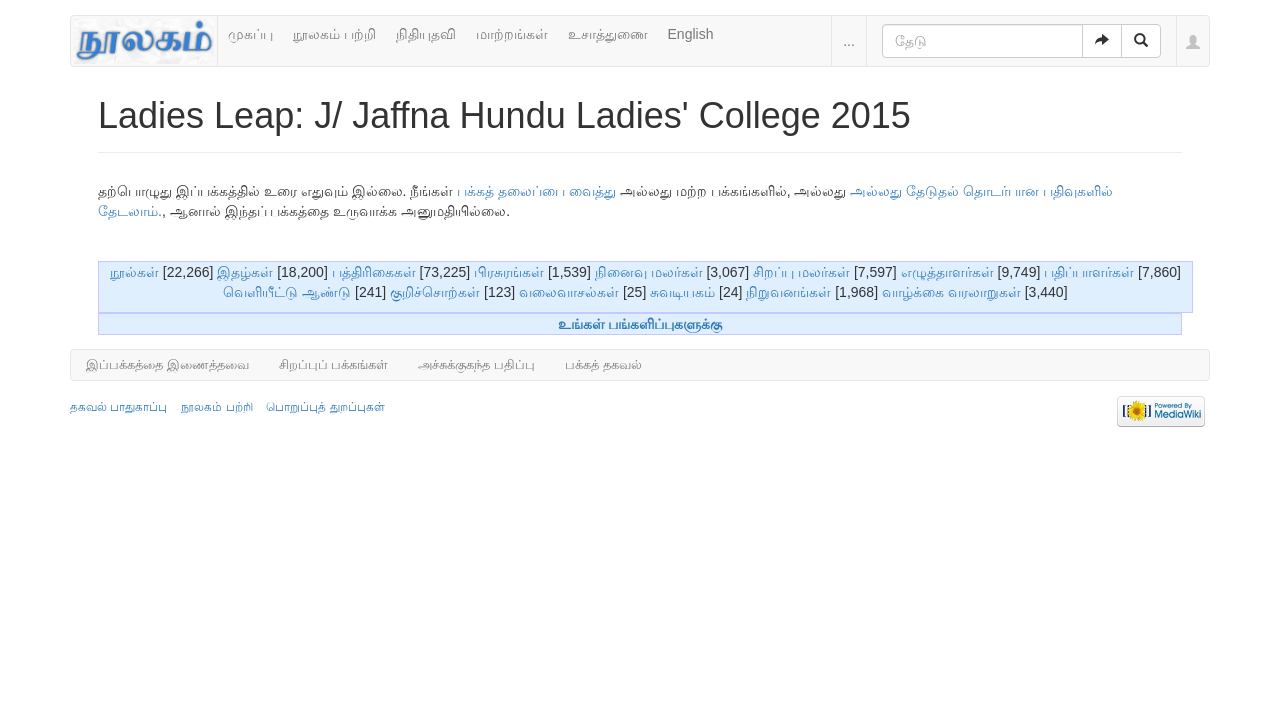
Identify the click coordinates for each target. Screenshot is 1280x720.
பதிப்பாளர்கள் (1089, 272)
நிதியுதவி (426, 34)
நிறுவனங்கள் (788, 292)
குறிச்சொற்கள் (435, 292)
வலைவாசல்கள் (569, 292)
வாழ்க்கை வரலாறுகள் (951, 292)
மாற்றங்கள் (512, 34)
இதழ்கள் (245, 272)
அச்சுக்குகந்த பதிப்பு (476, 364)
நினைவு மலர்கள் (649, 272)
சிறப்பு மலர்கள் (801, 272)
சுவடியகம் (682, 292)
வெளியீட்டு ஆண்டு (287, 292)
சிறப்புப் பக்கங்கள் (334, 364)
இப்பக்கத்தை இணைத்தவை (167, 364)
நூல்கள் (134, 272)
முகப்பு (250, 34)
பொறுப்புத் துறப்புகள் (325, 407)
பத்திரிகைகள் (374, 272)
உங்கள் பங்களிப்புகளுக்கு (640, 324)
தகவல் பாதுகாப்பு (118, 407)
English (691, 34)
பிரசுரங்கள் (509, 272)
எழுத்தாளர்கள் (947, 272)
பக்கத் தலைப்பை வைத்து (536, 191)
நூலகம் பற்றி (334, 34)
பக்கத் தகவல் (603, 364)
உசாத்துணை (608, 34)
